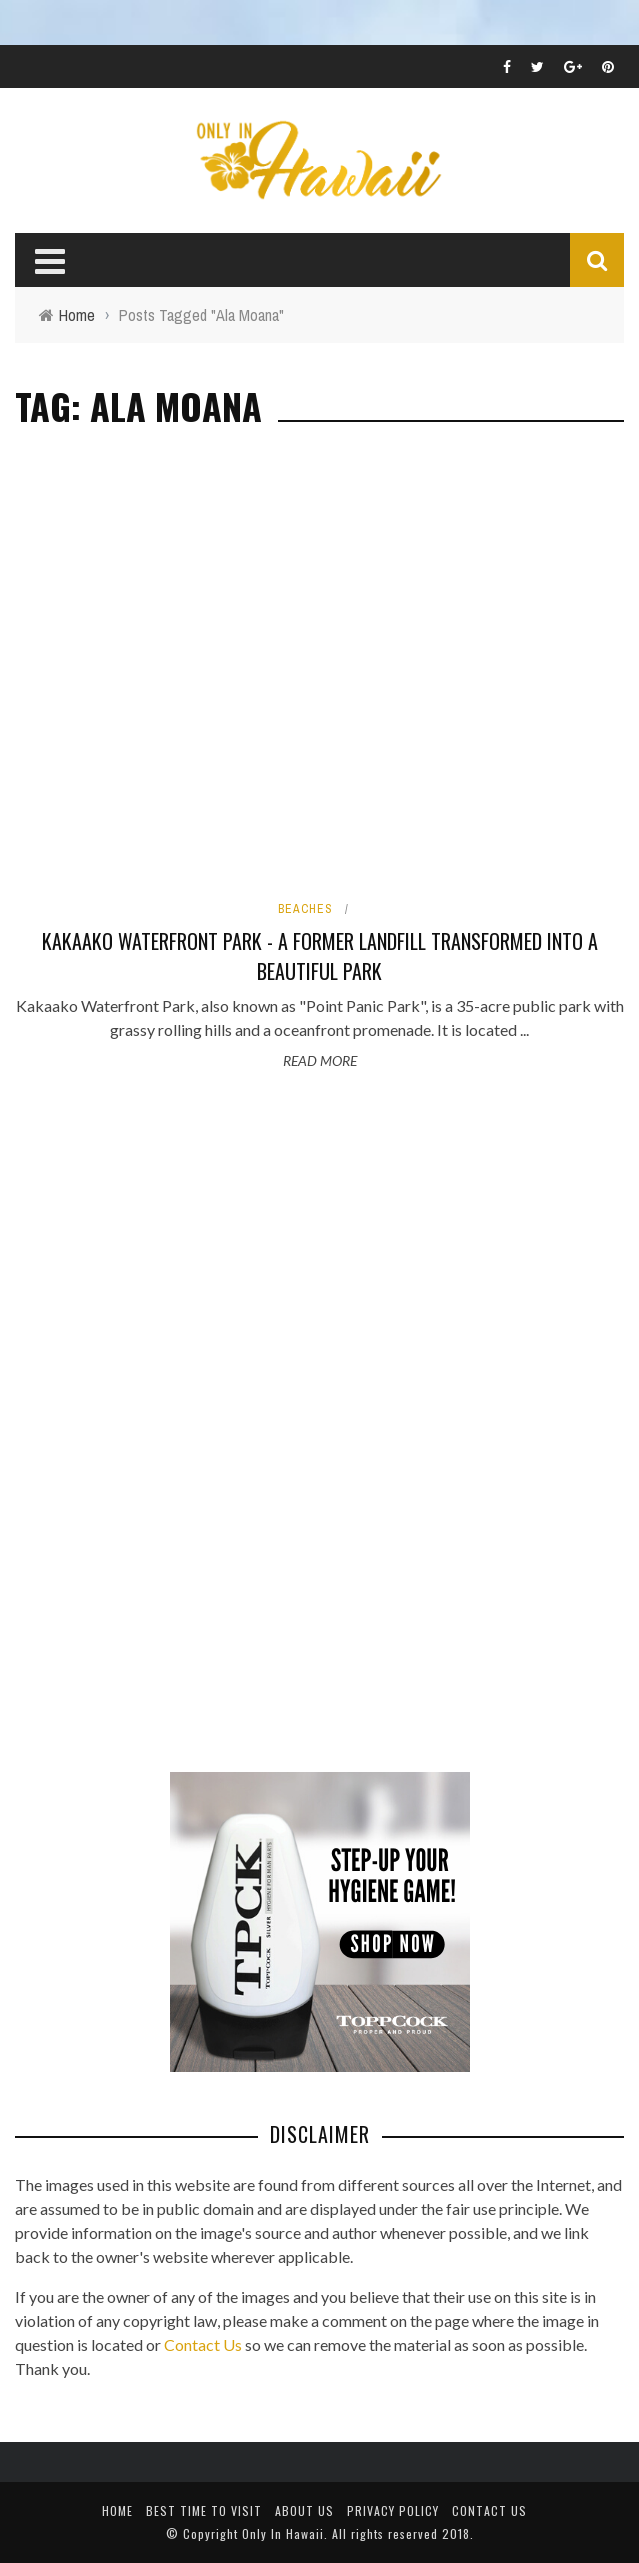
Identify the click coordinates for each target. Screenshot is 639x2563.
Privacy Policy (393, 2510)
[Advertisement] (165, 1424)
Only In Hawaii (283, 2533)
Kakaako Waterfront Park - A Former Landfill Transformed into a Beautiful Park (320, 956)
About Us (304, 2510)
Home (117, 2510)
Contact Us (203, 2344)
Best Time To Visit (204, 2510)
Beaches (305, 909)
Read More (320, 1060)
